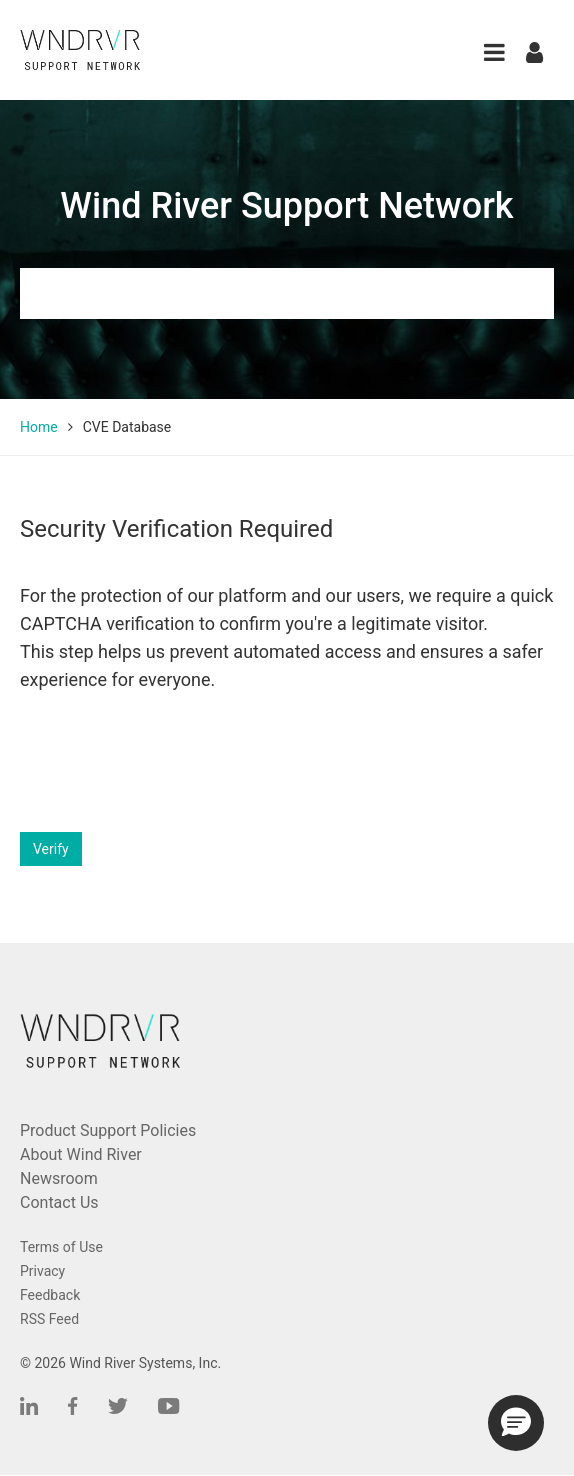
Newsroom (59, 1178)
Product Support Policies (108, 1130)
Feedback (50, 1295)
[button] (494, 52)
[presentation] (172, 763)
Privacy (42, 1271)
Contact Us (59, 1202)
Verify (51, 849)
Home (39, 427)
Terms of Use (61, 1247)
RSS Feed (49, 1319)
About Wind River (81, 1154)
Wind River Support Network (286, 206)
